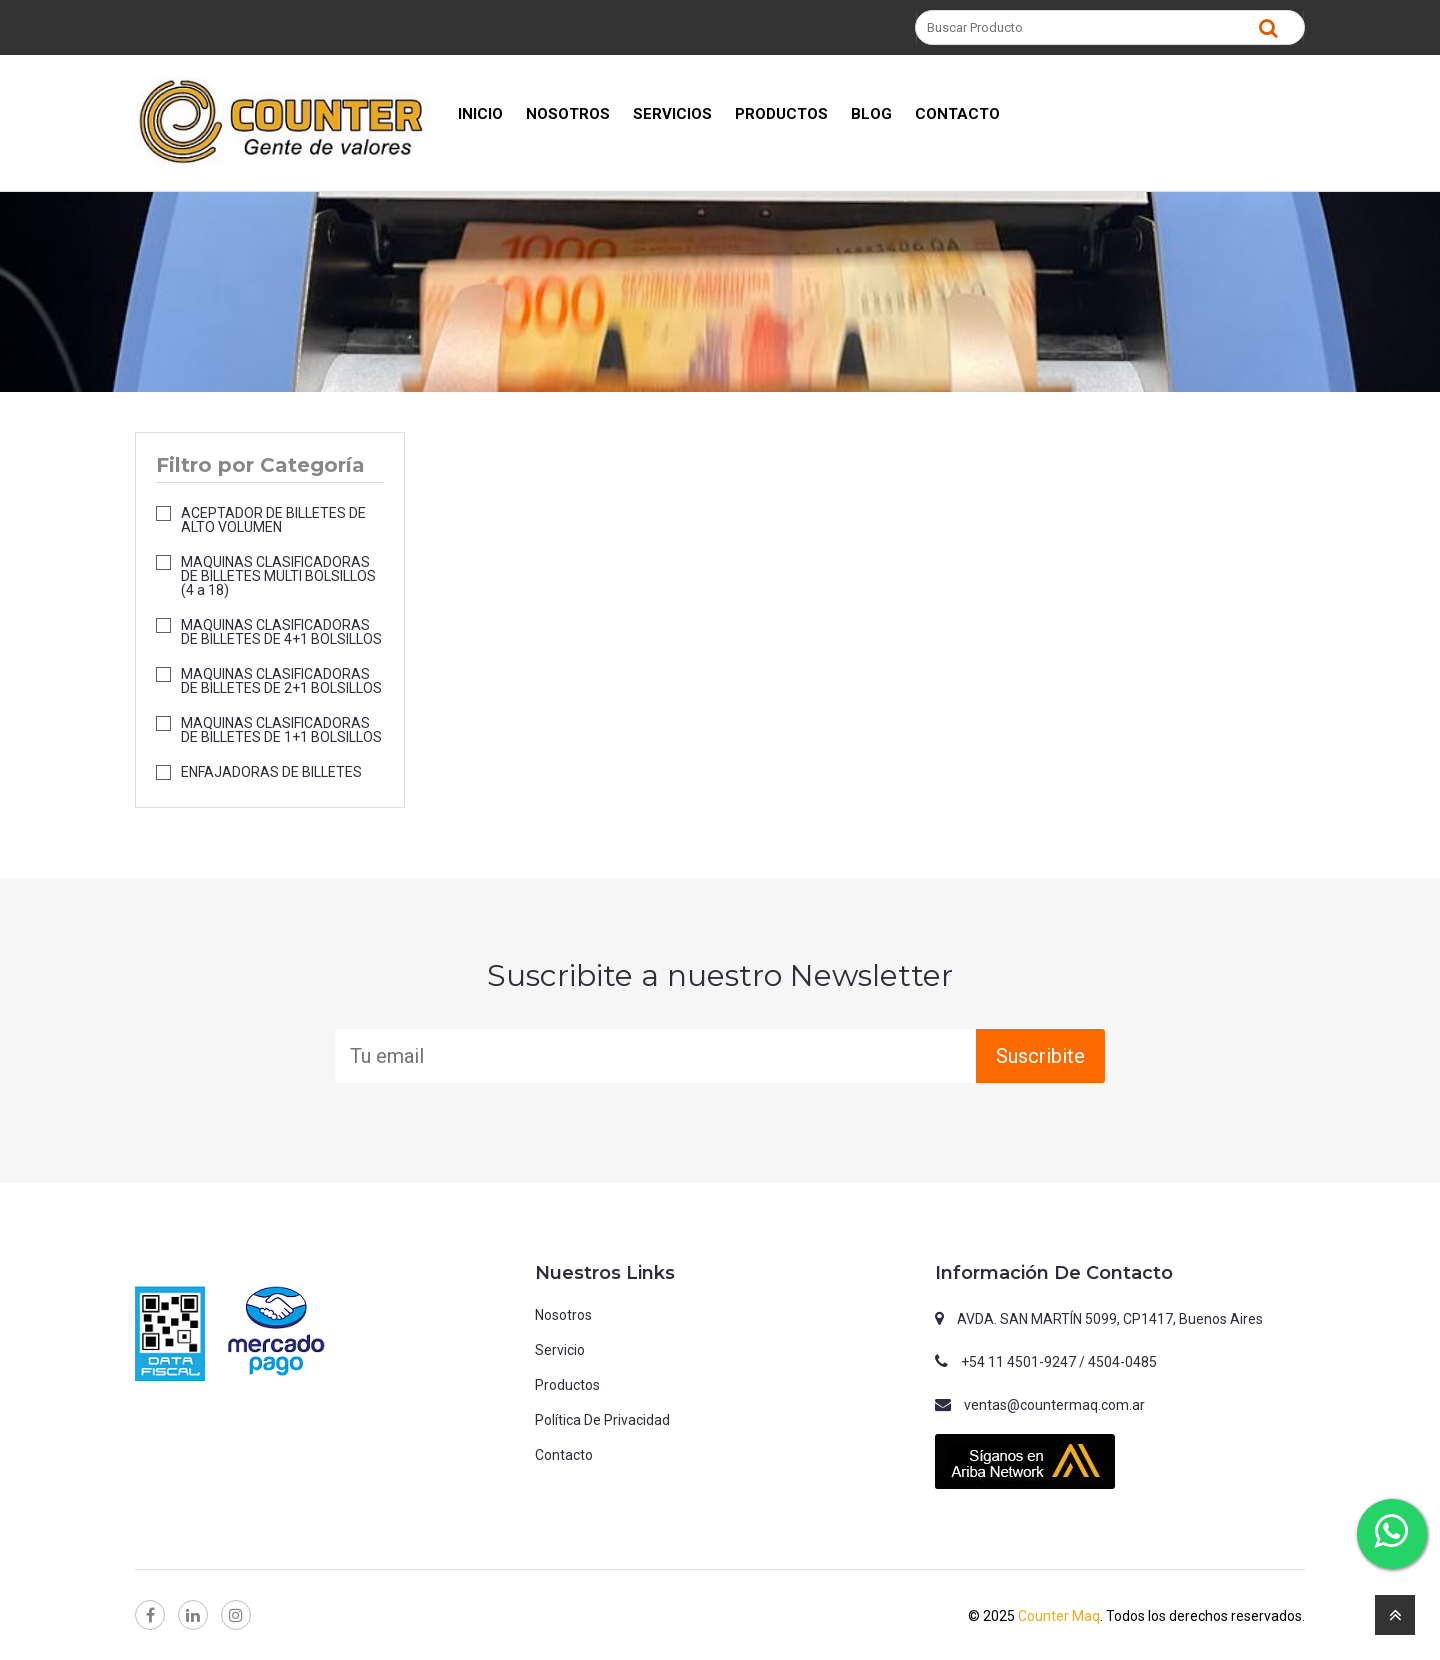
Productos (567, 1385)
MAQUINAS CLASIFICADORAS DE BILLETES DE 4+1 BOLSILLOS (281, 632)
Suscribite (1040, 1056)
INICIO (480, 114)
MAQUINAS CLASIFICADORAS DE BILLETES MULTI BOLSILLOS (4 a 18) (278, 576)
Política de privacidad (602, 1420)
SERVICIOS (672, 114)
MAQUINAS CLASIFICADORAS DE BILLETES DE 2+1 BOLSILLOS (281, 681)
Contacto (564, 1455)
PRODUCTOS (781, 114)
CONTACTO (957, 114)
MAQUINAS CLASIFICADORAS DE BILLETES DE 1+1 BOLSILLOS (281, 730)
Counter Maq (1059, 1616)
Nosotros (563, 1315)
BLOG (871, 114)
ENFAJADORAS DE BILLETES (271, 772)
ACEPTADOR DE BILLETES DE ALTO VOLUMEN (273, 520)
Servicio (560, 1350)
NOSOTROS (568, 114)
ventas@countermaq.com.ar (1054, 1405)
